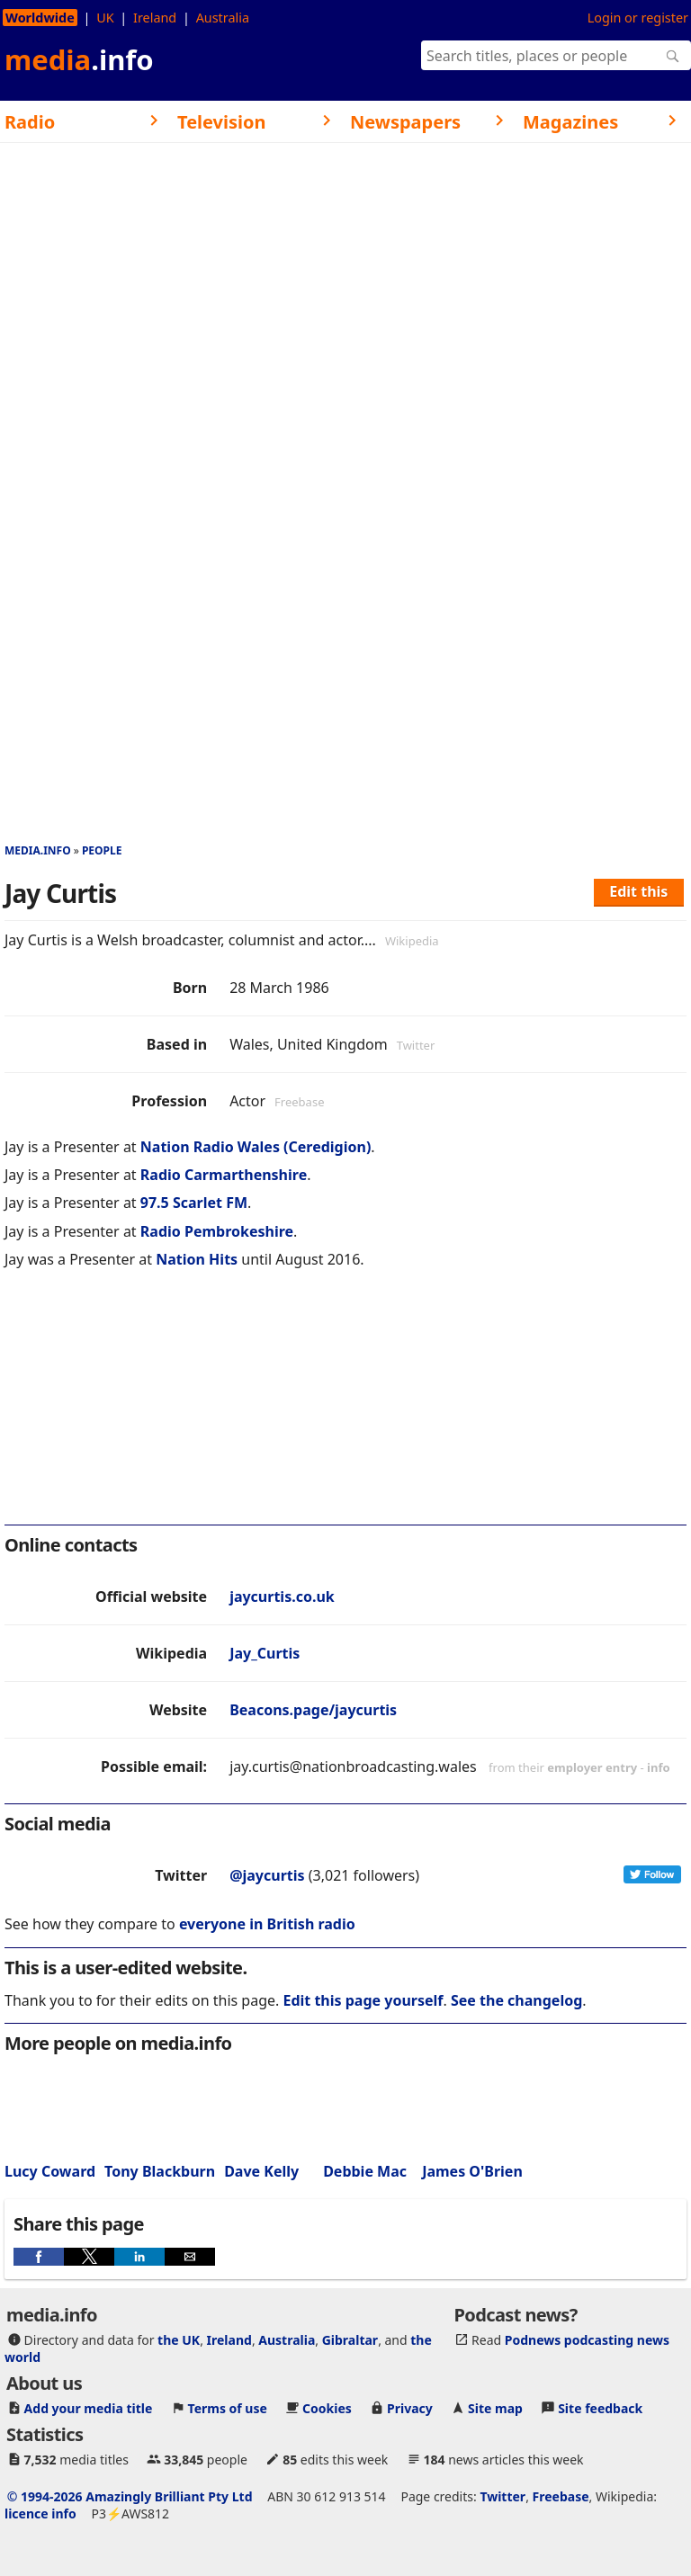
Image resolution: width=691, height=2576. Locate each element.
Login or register (638, 17)
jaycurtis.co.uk (282, 1596)
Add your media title (88, 2408)
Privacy (410, 2408)
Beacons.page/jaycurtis (313, 1710)
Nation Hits (197, 1259)
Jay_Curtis (264, 1653)
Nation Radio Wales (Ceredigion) (256, 1147)
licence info (40, 2513)
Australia (222, 17)
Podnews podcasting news (587, 2339)
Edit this (638, 891)
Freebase (561, 2496)
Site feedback (600, 2408)
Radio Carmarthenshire (223, 1175)
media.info (37, 850)
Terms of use (227, 2408)
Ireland (154, 17)
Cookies (327, 2408)
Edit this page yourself (363, 2000)
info (658, 1767)
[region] (345, 1408)
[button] (38, 2257)
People (102, 850)
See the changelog (516, 2000)
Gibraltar (350, 2339)
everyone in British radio (267, 1924)
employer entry (592, 1767)
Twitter (502, 2496)
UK (104, 17)
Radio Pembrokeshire (216, 1231)
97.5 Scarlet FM (193, 1202)
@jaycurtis (266, 1875)
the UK (178, 2339)
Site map (495, 2408)
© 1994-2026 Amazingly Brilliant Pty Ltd (130, 2496)
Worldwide (40, 17)
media (79, 59)
